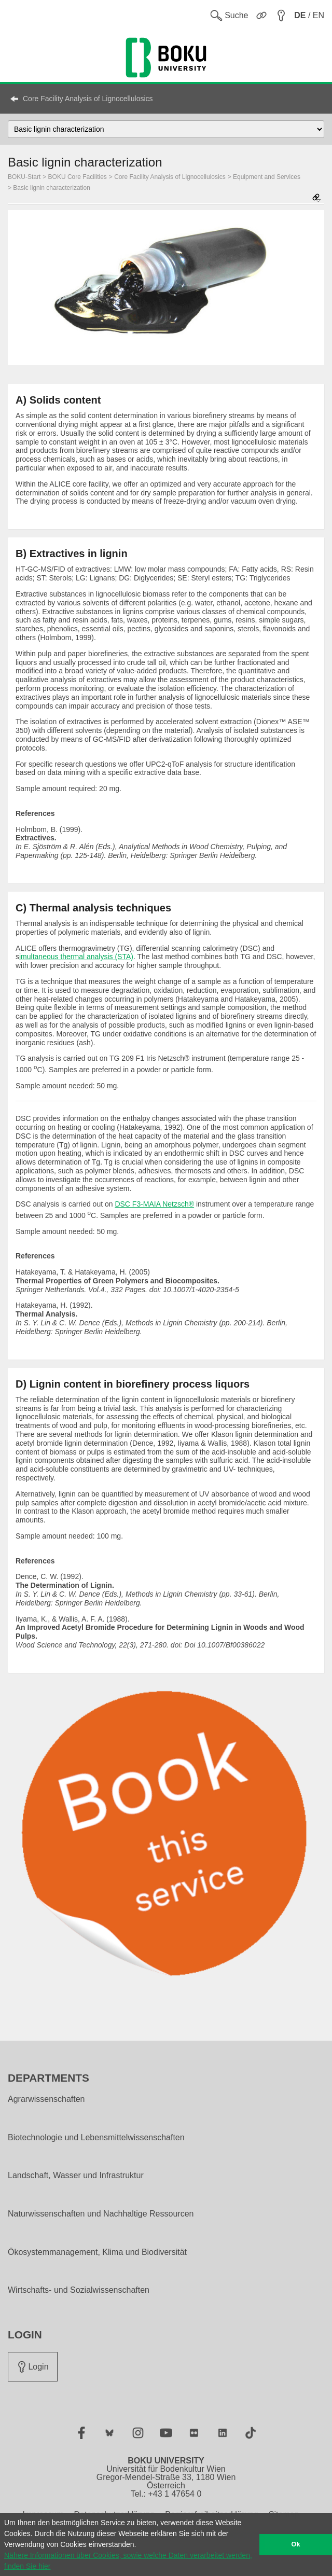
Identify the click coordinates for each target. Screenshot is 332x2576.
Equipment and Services (266, 177)
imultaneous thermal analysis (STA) (76, 956)
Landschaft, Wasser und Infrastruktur (76, 2175)
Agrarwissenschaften (46, 2099)
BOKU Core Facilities (77, 177)
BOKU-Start (24, 177)
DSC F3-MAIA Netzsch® (154, 1204)
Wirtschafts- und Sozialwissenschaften (78, 2290)
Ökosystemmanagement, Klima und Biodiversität (97, 2252)
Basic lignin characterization (51, 187)
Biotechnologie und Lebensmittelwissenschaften (96, 2138)
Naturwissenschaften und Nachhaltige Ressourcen (100, 2214)
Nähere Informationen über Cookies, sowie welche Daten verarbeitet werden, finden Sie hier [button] (128, 2560)
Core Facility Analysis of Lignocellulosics (88, 98)
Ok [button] (296, 2544)
